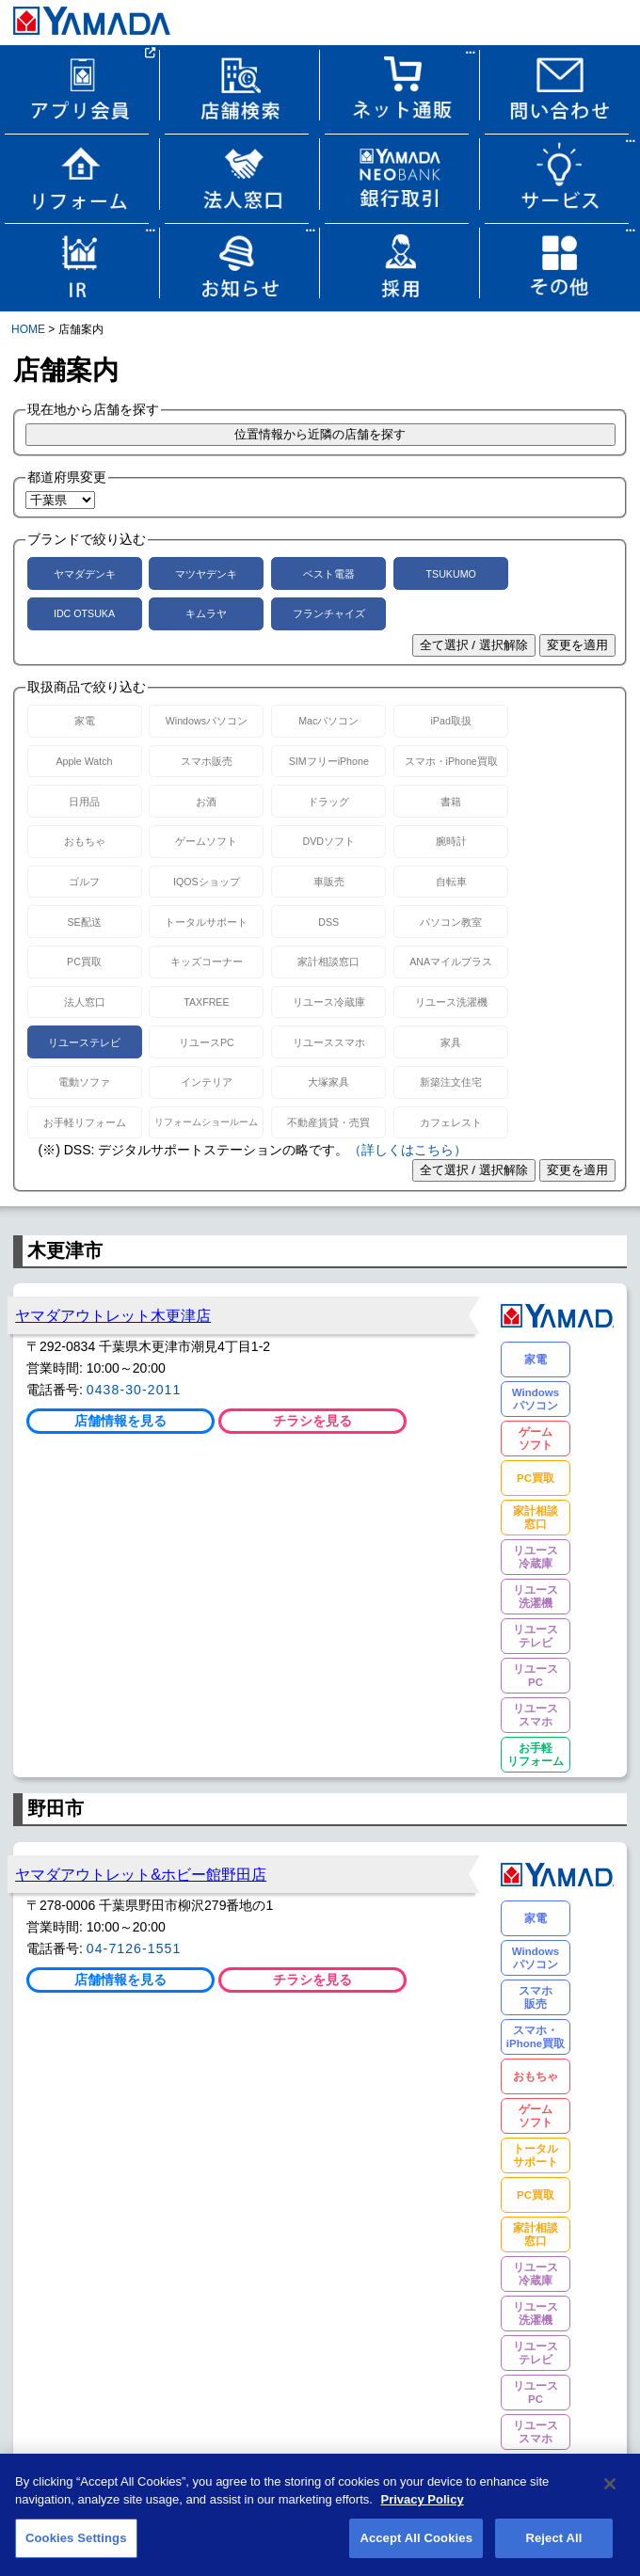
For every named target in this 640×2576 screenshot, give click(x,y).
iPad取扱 (451, 720)
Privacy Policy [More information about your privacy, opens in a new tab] (421, 2509)
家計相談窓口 (328, 961)
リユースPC (206, 1042)
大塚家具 (328, 1082)
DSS (328, 922)
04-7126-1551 (134, 1948)
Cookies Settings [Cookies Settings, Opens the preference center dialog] (76, 2547)
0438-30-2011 (134, 1389)
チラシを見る (312, 1420)
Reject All (553, 2547)
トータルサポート (206, 922)
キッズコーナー (206, 961)
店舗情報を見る (120, 1420)
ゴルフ (84, 881)
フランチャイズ (329, 613)
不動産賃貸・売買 (328, 1122)
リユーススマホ (329, 1042)
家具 (450, 1042)
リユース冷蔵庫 (329, 1002)
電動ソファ (84, 1082)
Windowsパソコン (207, 720)
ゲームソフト (206, 841)
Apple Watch (84, 761)
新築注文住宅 (451, 1082)
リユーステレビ (84, 1042)
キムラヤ (206, 613)
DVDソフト (329, 841)
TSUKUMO (451, 574)
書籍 (450, 801)
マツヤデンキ (206, 574)
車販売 (328, 881)
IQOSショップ (206, 881)
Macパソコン (328, 720)
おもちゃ (84, 841)
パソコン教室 (451, 922)
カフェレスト (451, 1122)
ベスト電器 (329, 574)
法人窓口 (84, 1002)
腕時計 (451, 841)
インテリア (206, 1082)
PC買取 (84, 961)
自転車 (451, 881)
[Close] (610, 2493)
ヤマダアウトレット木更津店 (113, 1315)
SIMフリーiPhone (329, 761)
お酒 (206, 801)
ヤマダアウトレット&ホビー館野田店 (140, 1874)
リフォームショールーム (206, 1122)
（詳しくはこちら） (407, 1149)
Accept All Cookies (416, 2547)
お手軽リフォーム (84, 1122)
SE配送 (84, 922)
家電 (84, 720)
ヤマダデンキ (85, 574)
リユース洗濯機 (451, 1002)
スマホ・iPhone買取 (451, 761)
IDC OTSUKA (84, 613)
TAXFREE (206, 1002)
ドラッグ (328, 801)
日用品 (84, 801)
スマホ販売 (206, 761)
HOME (28, 329)
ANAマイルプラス (450, 961)
